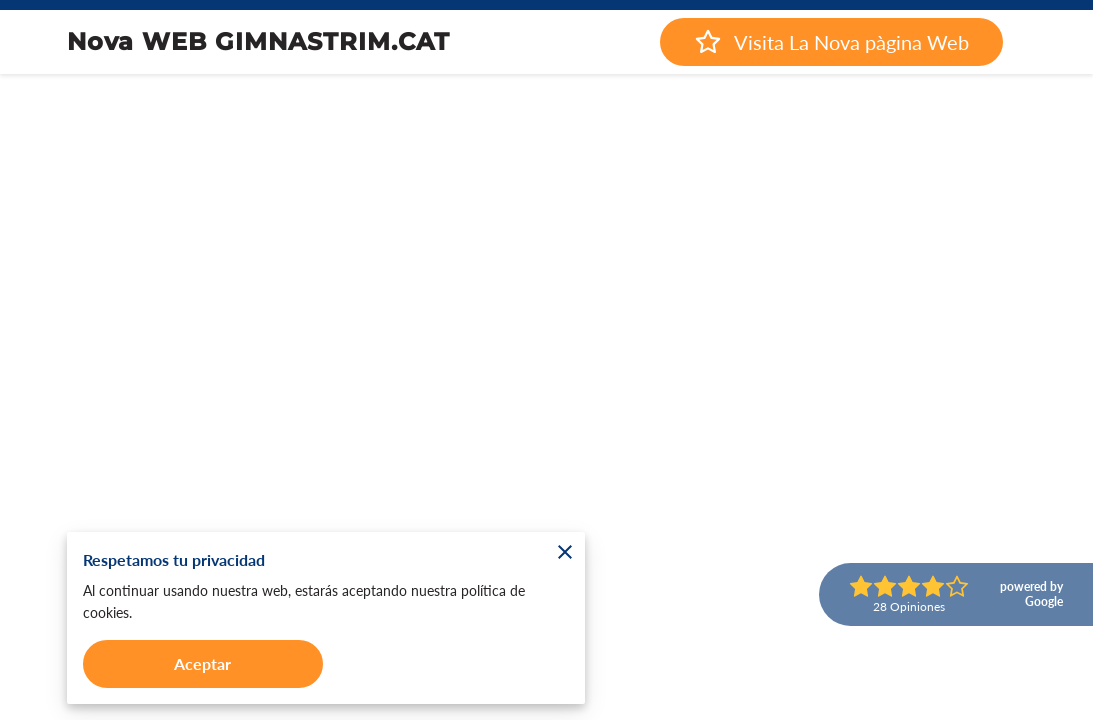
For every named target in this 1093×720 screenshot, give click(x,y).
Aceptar (203, 663)
